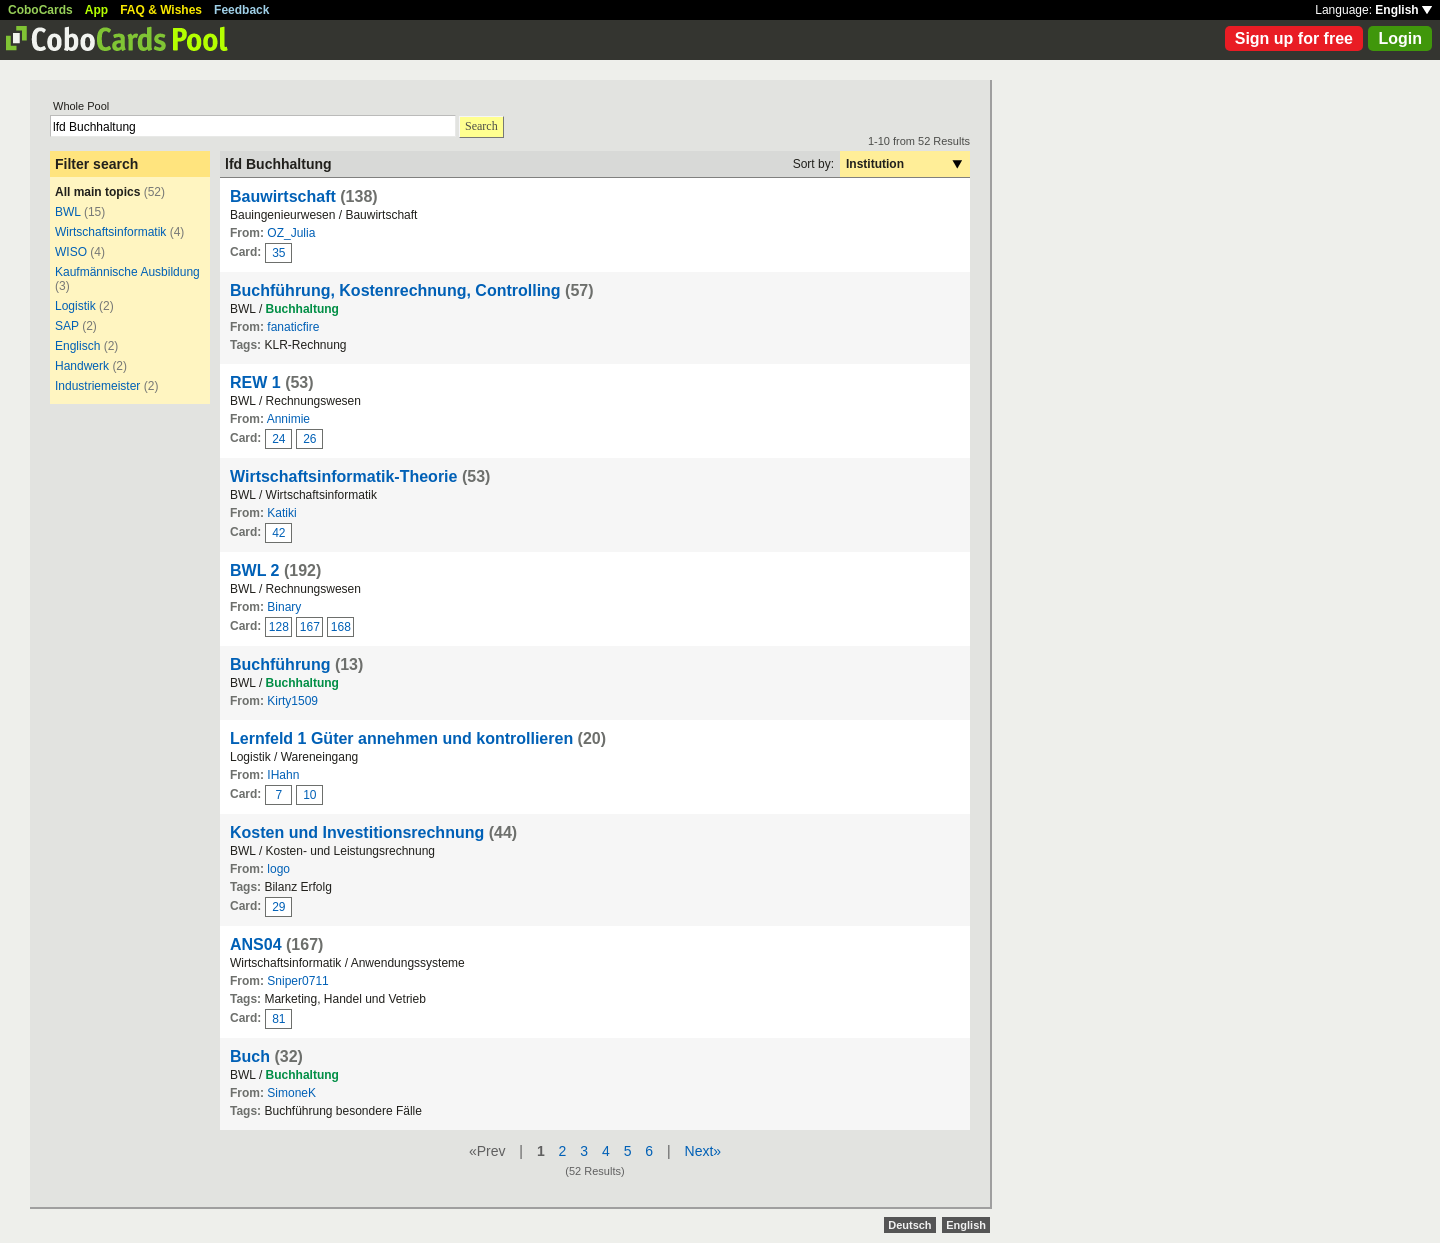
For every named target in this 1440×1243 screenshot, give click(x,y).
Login (1400, 38)
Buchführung (280, 664)
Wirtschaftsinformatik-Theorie (343, 476)
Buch (250, 1056)
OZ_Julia (291, 233)
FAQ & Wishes (161, 10)
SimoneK (291, 1093)
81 (278, 1019)
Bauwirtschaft (283, 196)
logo (278, 869)
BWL (68, 212)
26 (309, 439)
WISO (71, 252)
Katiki (281, 513)
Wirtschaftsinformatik (110, 232)
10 (309, 795)
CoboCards (40, 10)
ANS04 (256, 944)
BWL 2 (254, 570)
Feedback (241, 10)
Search (481, 126)
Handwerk (82, 366)
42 (278, 533)
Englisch (77, 346)
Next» (703, 1151)
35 (278, 253)
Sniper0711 (297, 981)
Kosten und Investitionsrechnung (357, 832)
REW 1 (255, 382)
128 (279, 627)
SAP (67, 326)
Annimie (288, 419)
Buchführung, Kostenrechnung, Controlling (395, 290)
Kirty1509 (292, 701)
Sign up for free (1294, 38)
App (96, 10)
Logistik (75, 306)
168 (341, 627)
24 (278, 439)
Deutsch (909, 1225)
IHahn (283, 775)
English (1403, 10)
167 (310, 627)
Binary (284, 607)
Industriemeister (97, 386)
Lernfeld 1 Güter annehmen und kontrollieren (401, 738)
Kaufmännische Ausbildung (127, 272)
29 (278, 907)
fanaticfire (293, 327)
